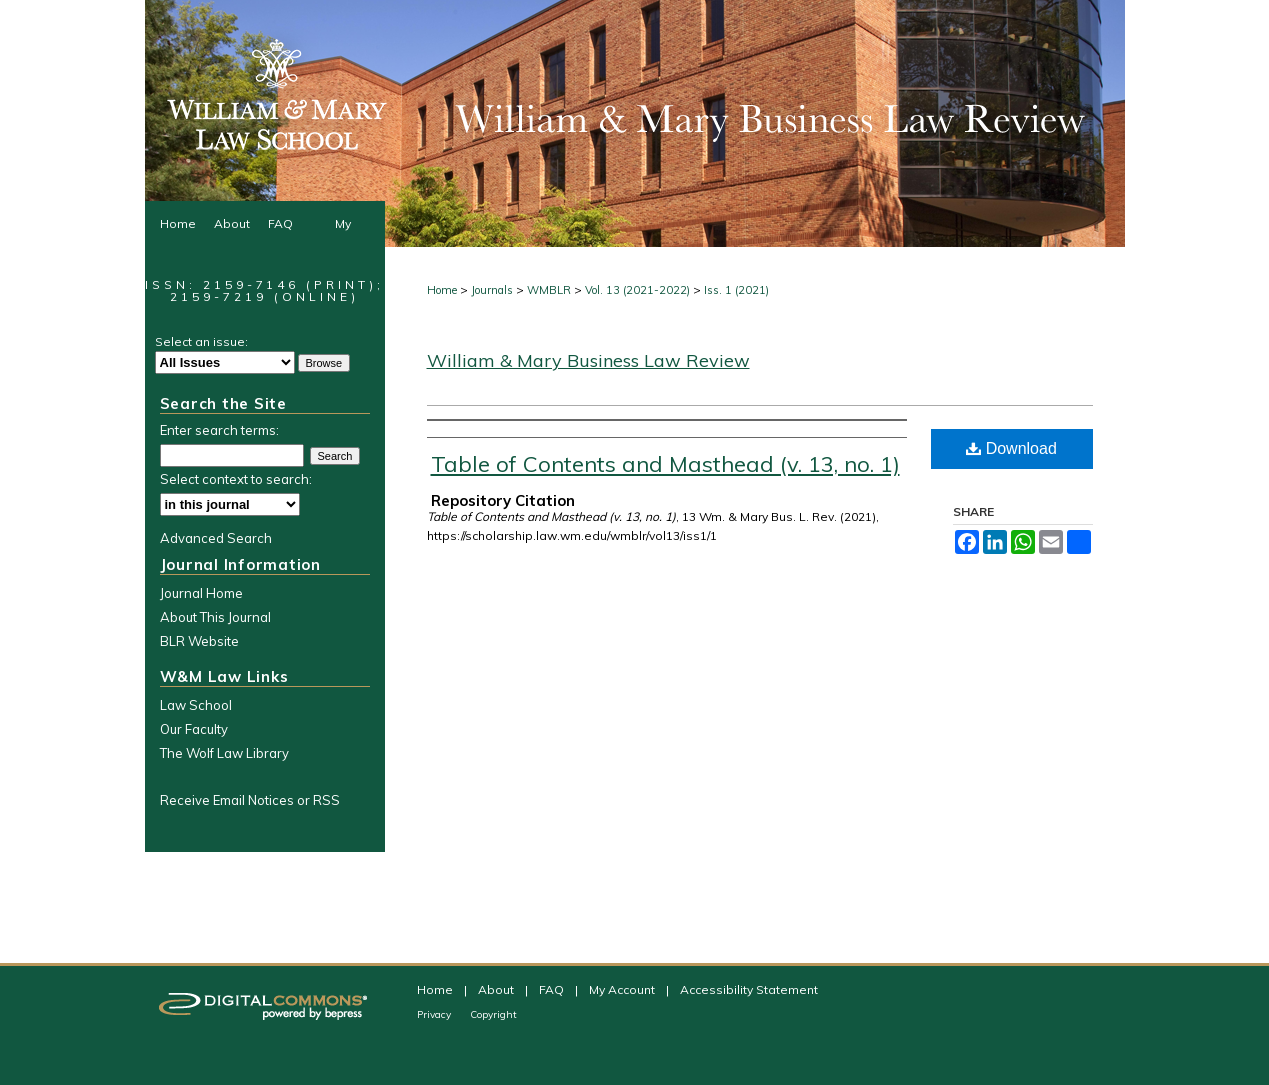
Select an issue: (201, 341)
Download (1011, 448)
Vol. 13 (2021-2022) (637, 290)
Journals (492, 290)
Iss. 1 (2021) (736, 290)
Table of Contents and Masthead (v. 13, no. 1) (665, 464)
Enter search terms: (219, 430)
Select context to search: (236, 479)
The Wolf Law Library (224, 753)
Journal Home (201, 593)
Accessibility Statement (749, 989)
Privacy (435, 1014)
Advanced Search (216, 538)
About (497, 989)
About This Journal (215, 617)
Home (442, 290)
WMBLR (549, 290)
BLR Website (199, 641)
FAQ (553, 989)
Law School (196, 705)
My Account (623, 989)
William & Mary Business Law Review (588, 360)
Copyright (493, 1014)
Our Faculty (194, 729)
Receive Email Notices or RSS (250, 800)
